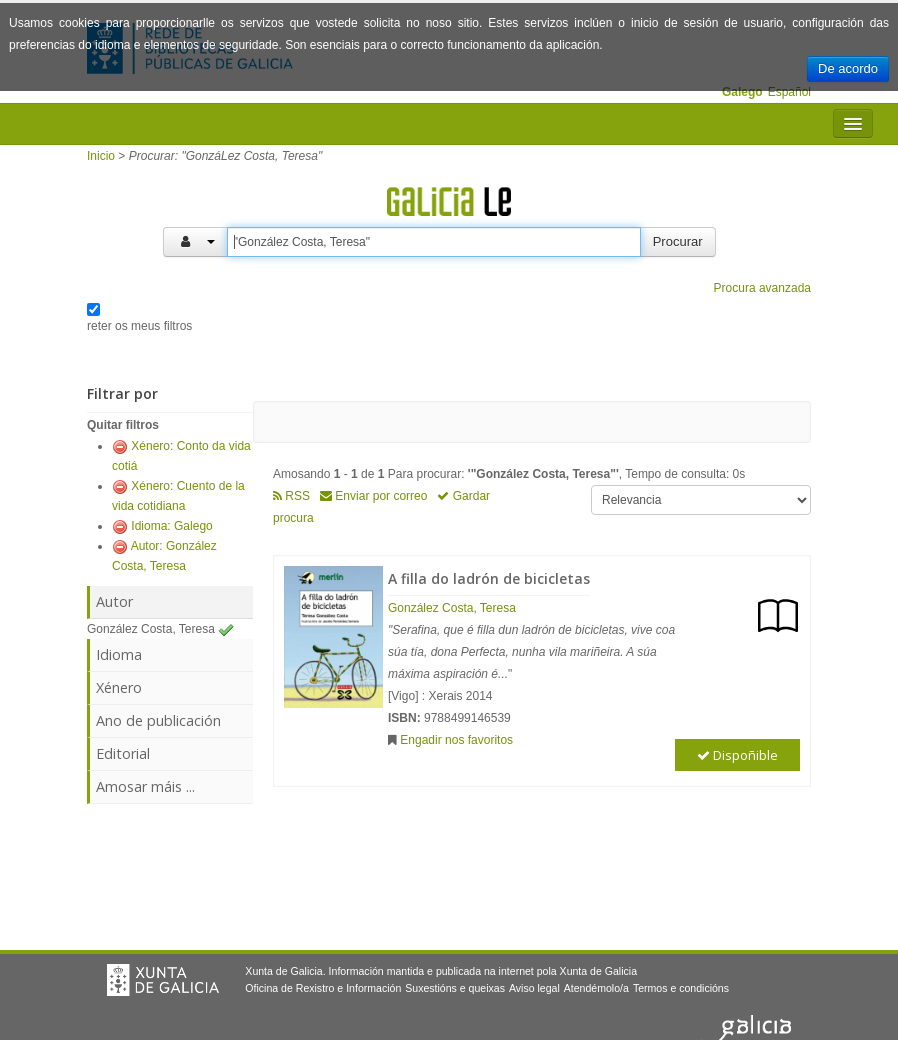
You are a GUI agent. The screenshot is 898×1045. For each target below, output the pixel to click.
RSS (291, 496)
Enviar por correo (373, 496)
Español (789, 92)
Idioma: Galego (171, 526)
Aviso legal (534, 988)
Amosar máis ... (145, 786)
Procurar (678, 241)
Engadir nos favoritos (456, 740)
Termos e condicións (681, 988)
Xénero (119, 687)
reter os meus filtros (139, 326)
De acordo (848, 68)
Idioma (119, 654)
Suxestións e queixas (455, 988)
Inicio (101, 156)
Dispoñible (737, 755)
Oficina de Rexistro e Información (323, 988)
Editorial (123, 753)
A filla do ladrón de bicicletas (489, 578)
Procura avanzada (762, 288)
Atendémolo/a (596, 988)
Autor (114, 601)
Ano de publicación (158, 720)
